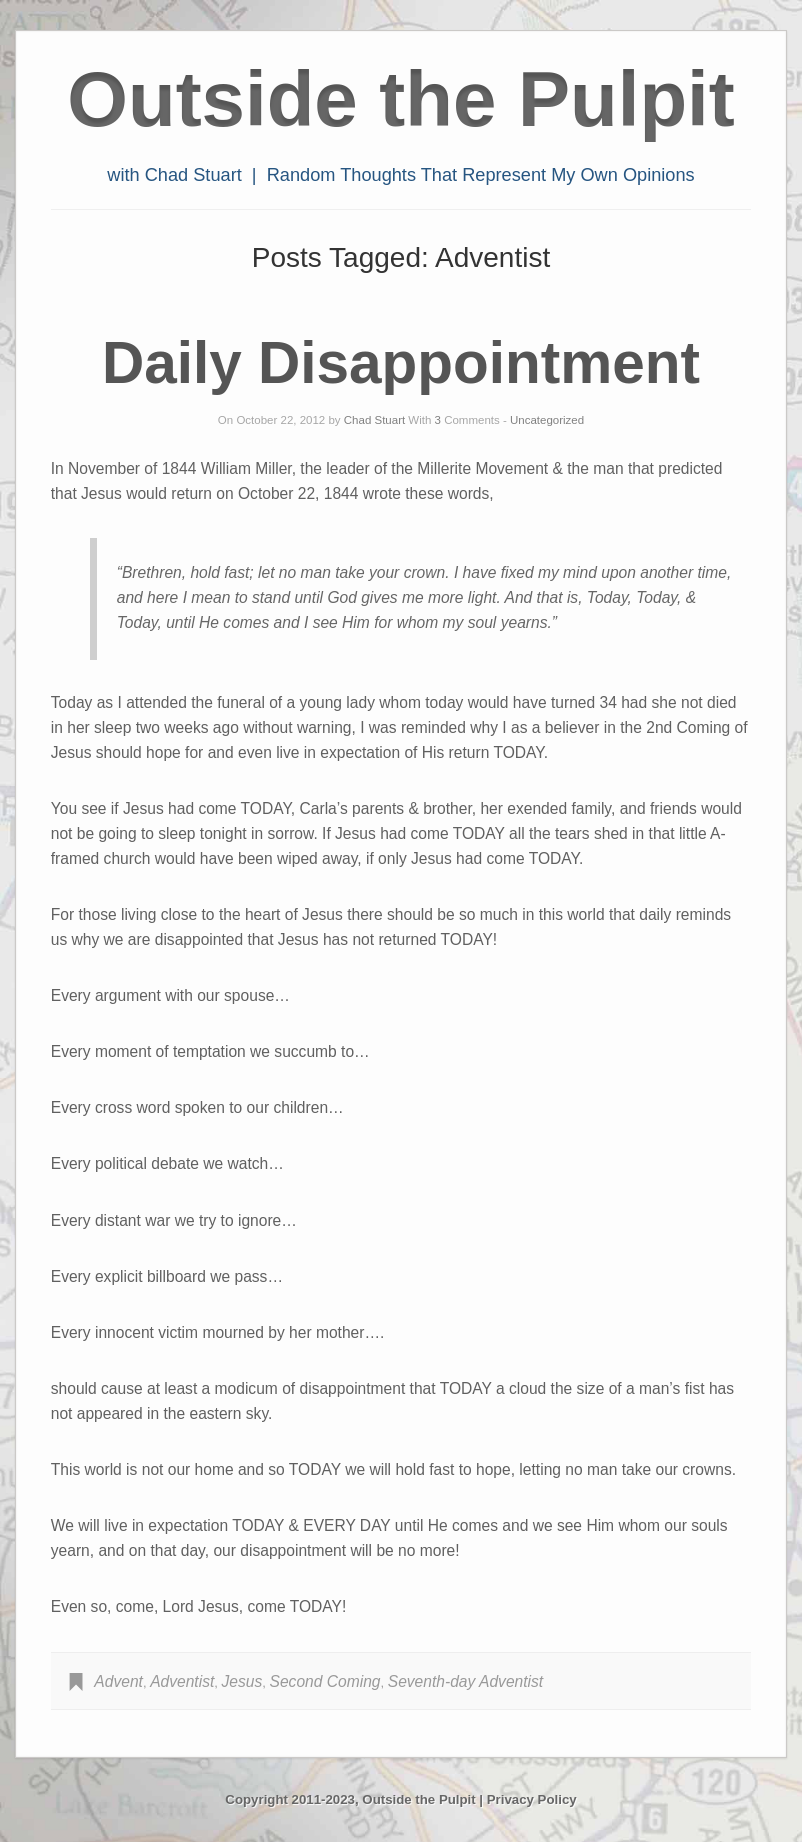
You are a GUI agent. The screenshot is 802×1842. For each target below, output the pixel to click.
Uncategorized (547, 420)
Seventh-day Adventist (465, 1681)
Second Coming (325, 1681)
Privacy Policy (532, 1799)
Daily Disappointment (401, 362)
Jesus (242, 1681)
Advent (118, 1681)
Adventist (182, 1681)
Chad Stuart (374, 420)
